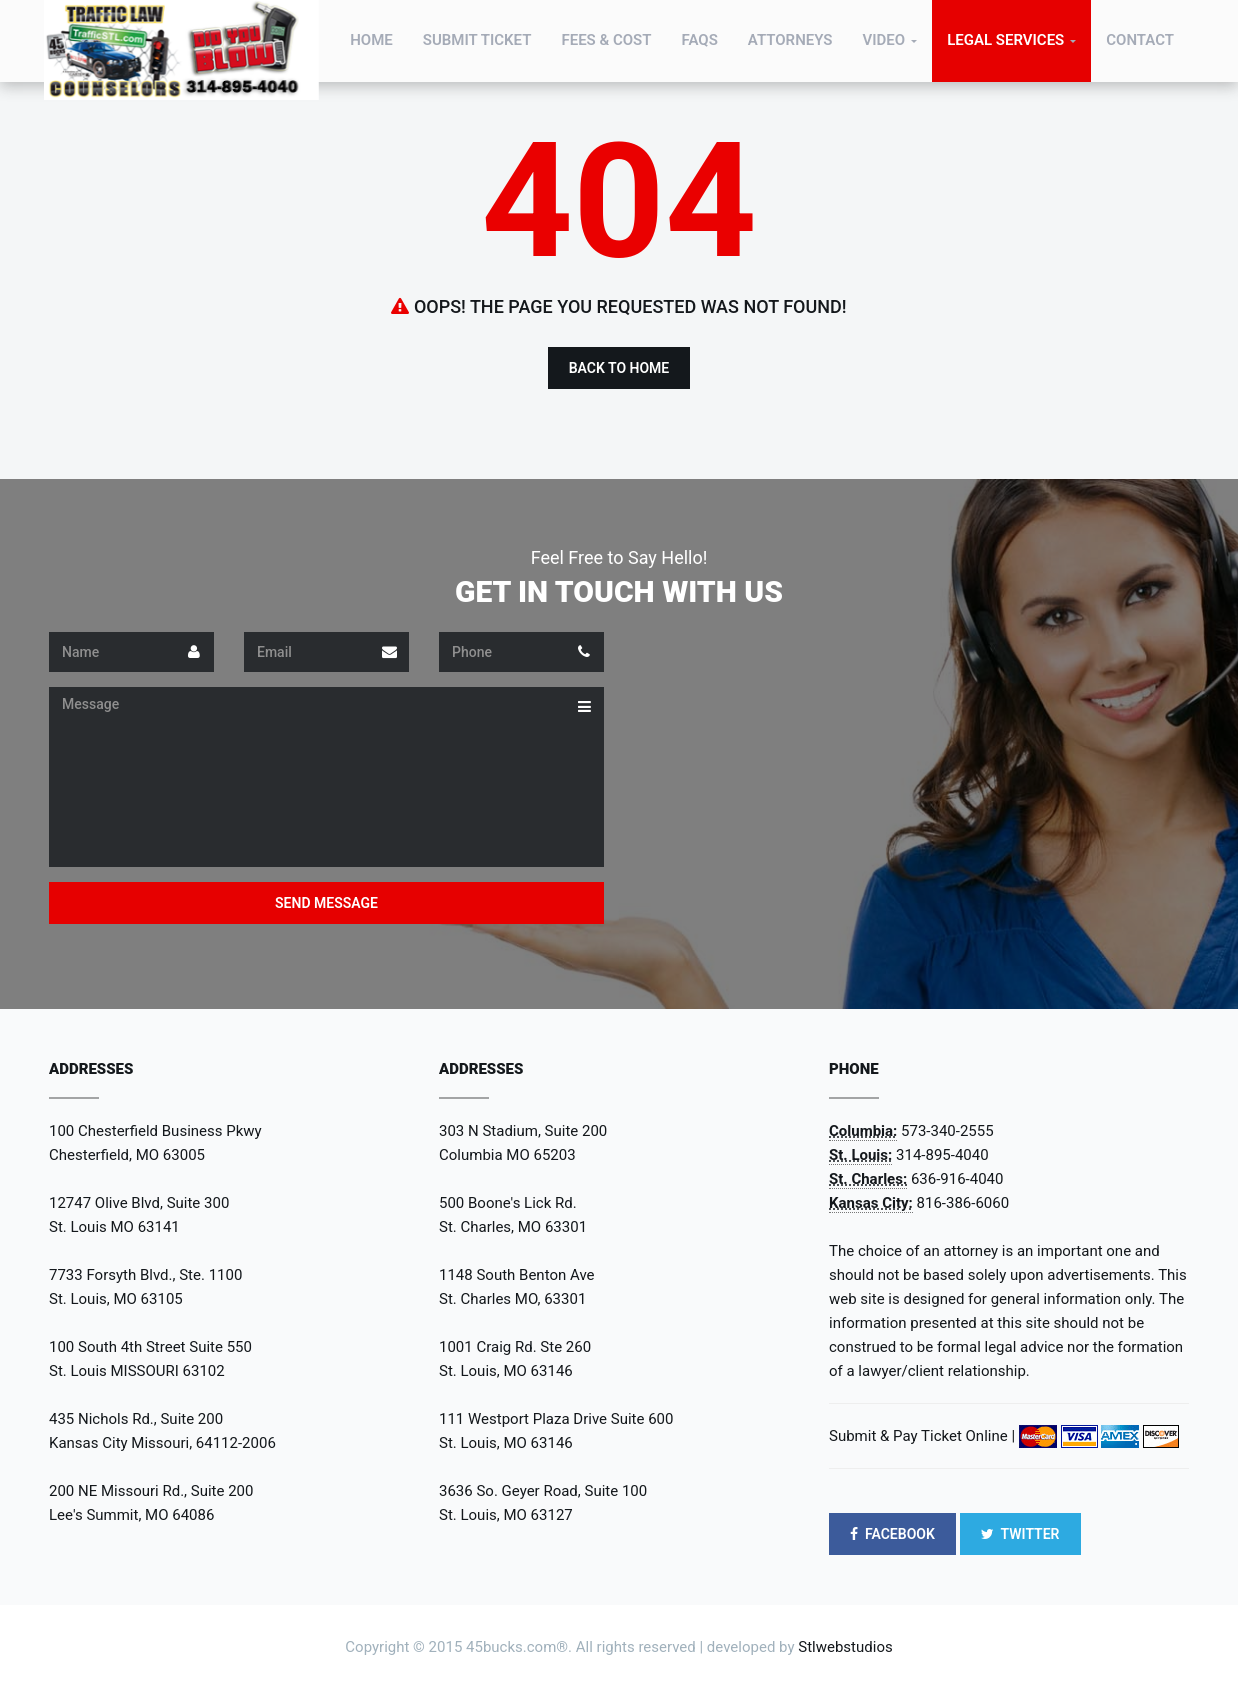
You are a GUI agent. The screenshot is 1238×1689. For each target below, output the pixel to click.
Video (883, 40)
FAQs (700, 40)
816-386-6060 (963, 1203)
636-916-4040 (957, 1179)
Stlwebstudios (845, 1647)
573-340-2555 (947, 1131)
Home (371, 40)
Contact (1140, 40)
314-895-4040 (942, 1155)
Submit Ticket (477, 40)
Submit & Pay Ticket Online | (922, 1436)
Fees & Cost (606, 40)
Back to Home (619, 368)
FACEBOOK (892, 1534)
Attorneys (790, 40)
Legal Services (1005, 40)
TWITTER (1020, 1534)
